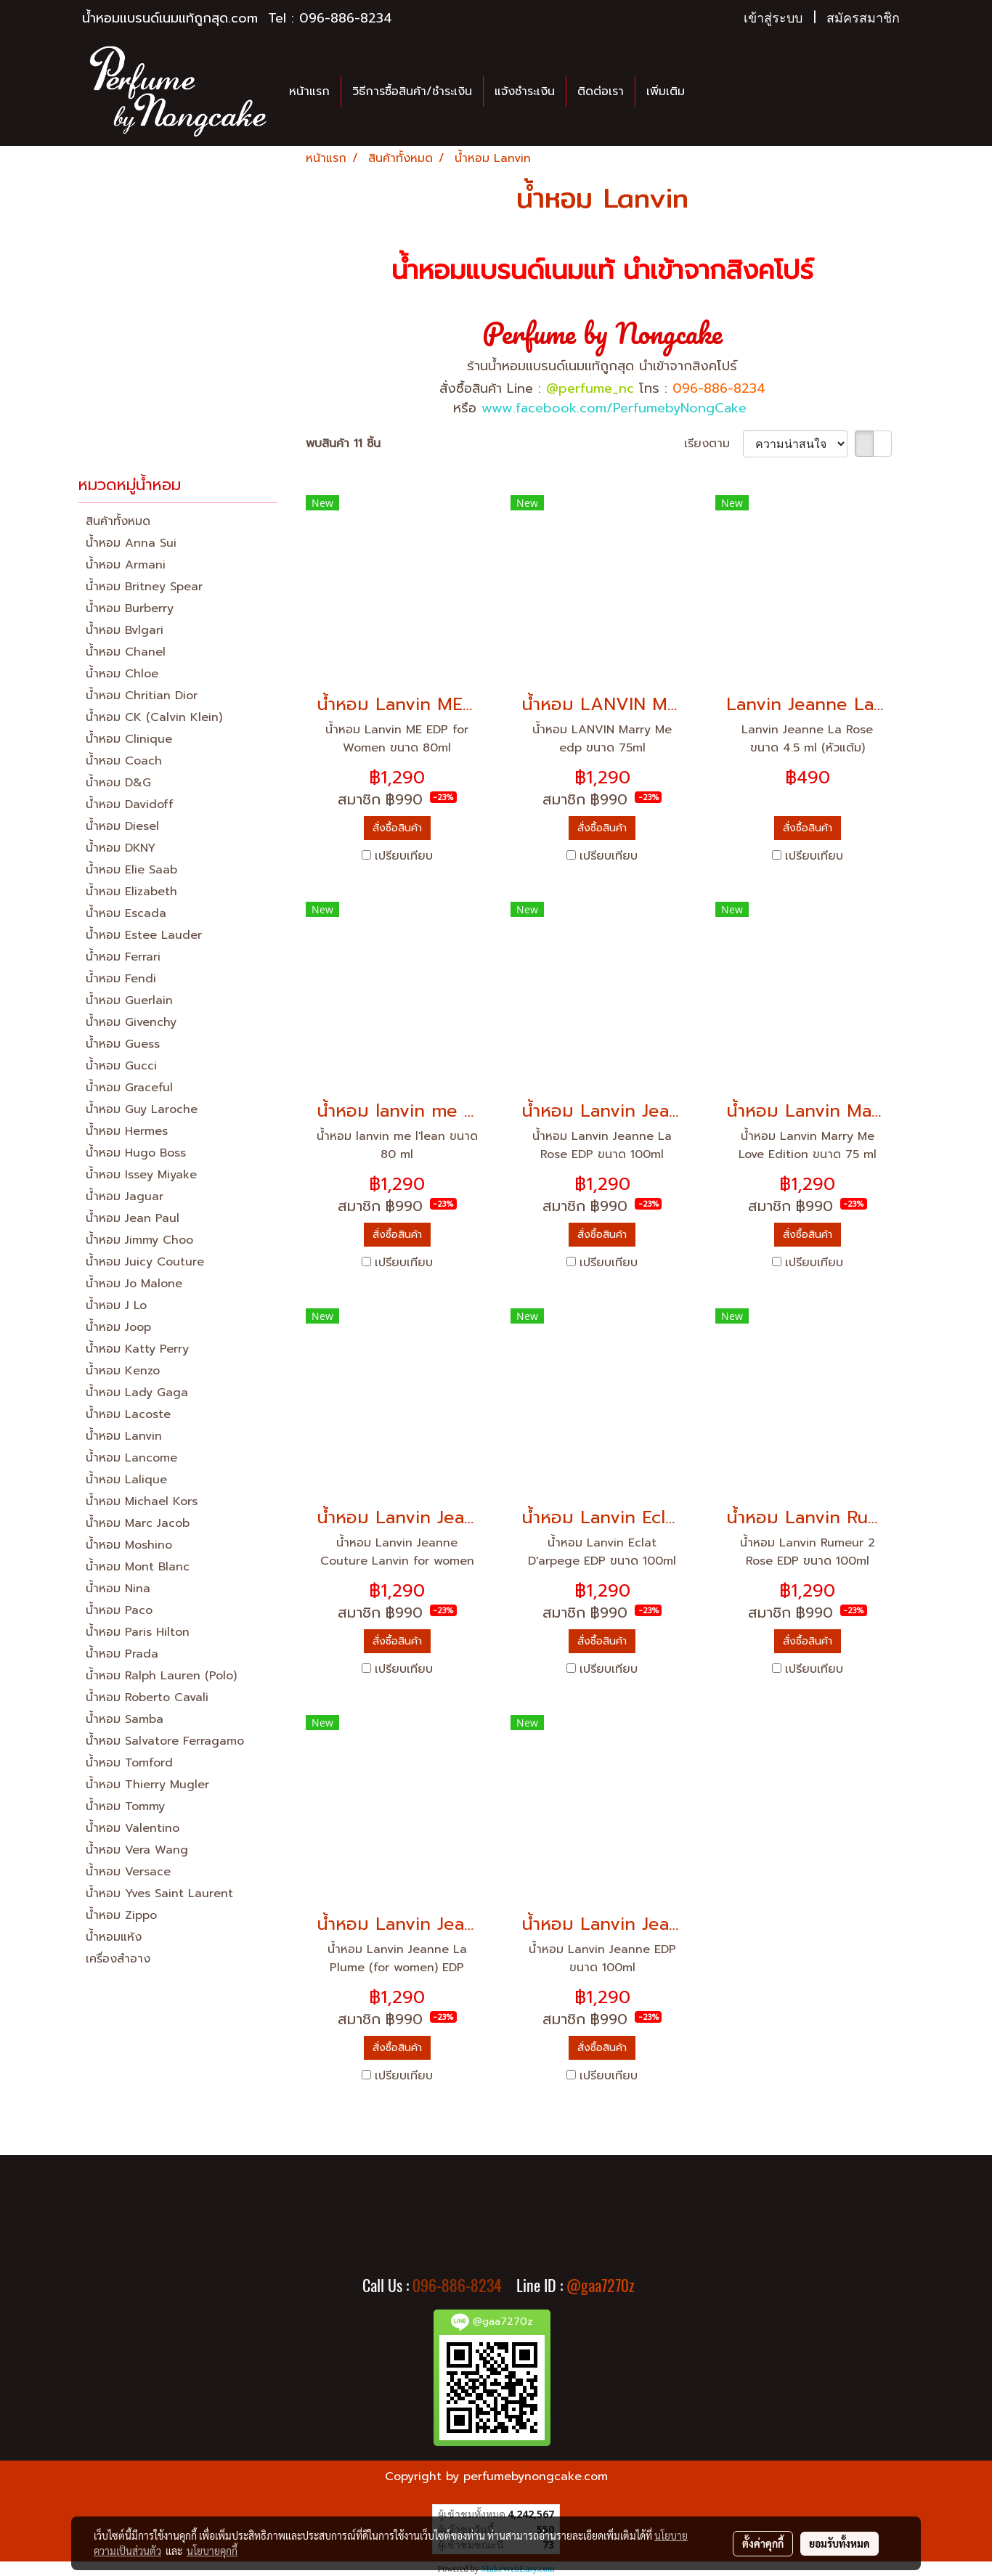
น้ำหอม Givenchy (131, 1022)
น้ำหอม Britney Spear (144, 586)
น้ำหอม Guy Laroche (142, 1109)
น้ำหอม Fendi (121, 978)
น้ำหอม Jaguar (124, 1196)
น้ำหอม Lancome (131, 1458)
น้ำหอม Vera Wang (137, 1850)
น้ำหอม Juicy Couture (145, 1262)
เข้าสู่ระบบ (773, 18)
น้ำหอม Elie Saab (131, 870)
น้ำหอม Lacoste (128, 1414)
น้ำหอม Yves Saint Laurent (159, 1893)
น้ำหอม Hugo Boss (136, 1153)
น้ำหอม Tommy (125, 1806)
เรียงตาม (713, 443)
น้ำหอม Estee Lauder (144, 935)
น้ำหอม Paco (119, 1610)
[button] (709, 91)
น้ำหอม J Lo (116, 1305)
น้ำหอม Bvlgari (124, 630)
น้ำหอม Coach (124, 761)
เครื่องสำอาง (118, 1959)
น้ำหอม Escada (126, 913)
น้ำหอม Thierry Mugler (147, 1784)
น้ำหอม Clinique (129, 739)
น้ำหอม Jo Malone (134, 1283)
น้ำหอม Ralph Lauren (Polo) (161, 1675)
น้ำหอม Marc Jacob (138, 1523)
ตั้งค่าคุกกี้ (763, 2543)
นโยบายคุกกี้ (212, 2550)
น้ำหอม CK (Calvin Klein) (154, 717)
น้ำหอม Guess (123, 1044)
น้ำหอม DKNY (120, 848)
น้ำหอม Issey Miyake (141, 1174)
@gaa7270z (600, 2285)
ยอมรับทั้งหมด (839, 2543)
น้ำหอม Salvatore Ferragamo (165, 1741)
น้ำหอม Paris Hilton (138, 1632)
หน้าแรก (309, 91)
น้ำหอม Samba (124, 1719)
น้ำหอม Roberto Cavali (147, 1697)
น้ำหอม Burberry (130, 608)
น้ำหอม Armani (126, 565)
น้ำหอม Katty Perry (137, 1349)
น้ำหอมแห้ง (114, 1937)
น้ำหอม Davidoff (130, 804)
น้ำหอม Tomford (129, 1763)
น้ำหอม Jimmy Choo (139, 1240)
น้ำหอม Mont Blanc (138, 1567)
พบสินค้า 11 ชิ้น (343, 443)
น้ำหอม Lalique (126, 1479)
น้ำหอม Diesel (122, 826)
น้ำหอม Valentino (132, 1828)
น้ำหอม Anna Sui (131, 543)
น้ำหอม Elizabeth (131, 891)
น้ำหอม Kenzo (123, 1370)
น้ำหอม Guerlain (129, 1000)
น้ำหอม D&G (118, 782)
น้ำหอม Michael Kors (142, 1501)
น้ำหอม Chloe (122, 673)
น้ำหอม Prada (122, 1654)
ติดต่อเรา (600, 91)
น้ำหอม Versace (128, 1871)
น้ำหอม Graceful (129, 1087)
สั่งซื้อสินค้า (397, 828)
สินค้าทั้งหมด (118, 521)
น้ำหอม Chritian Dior (142, 695)
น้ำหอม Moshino (129, 1545)
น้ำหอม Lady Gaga (137, 1392)
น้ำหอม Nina (118, 1588)
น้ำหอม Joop (118, 1327)
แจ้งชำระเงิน (525, 91)
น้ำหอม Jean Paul (132, 1218)
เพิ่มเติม (665, 91)
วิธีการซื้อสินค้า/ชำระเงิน (412, 91)
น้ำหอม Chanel (126, 652)
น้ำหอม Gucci (121, 1066)
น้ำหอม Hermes (127, 1131)
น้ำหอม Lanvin (124, 1436)
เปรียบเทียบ (404, 856)
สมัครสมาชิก (863, 18)
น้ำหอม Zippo (121, 1915)
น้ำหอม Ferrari (123, 957)
